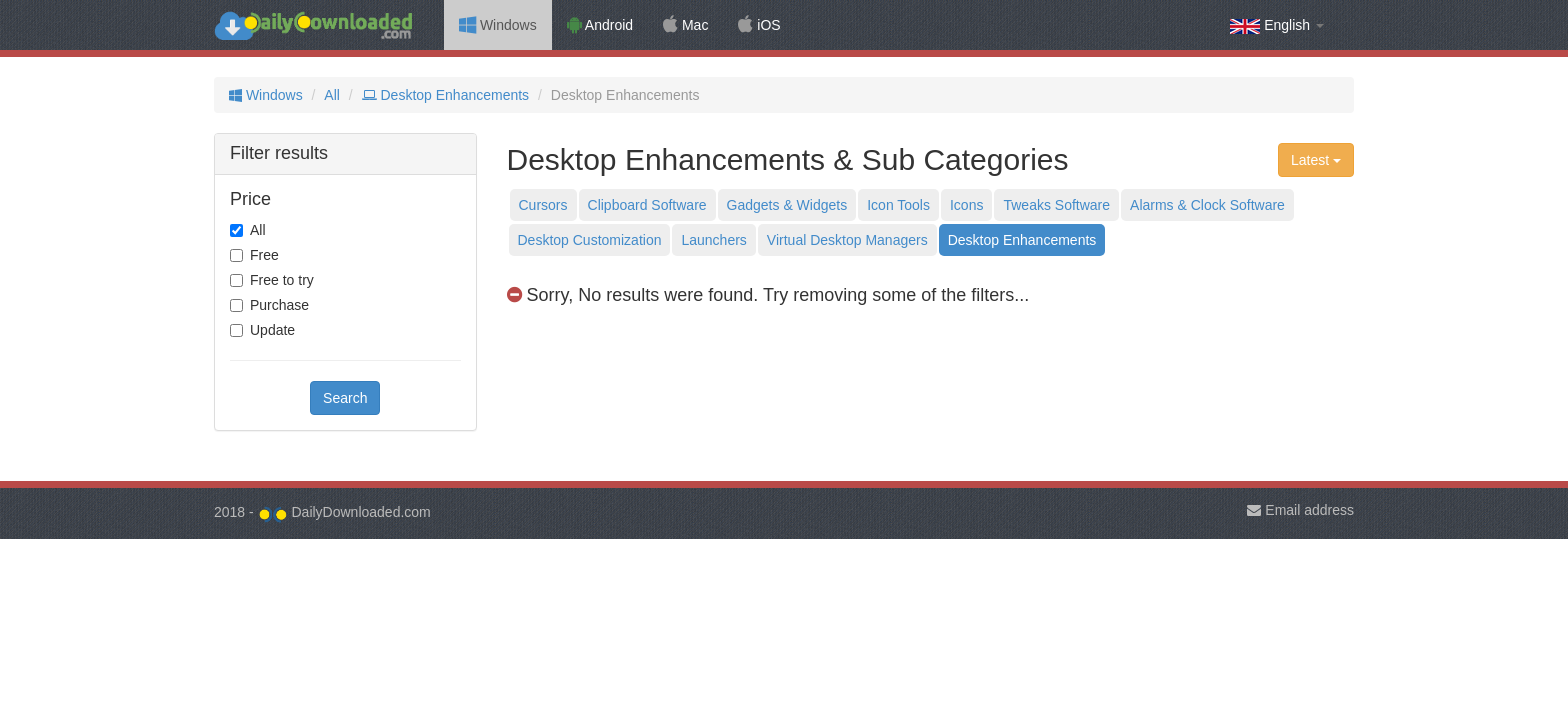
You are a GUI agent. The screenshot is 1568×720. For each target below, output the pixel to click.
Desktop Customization (590, 240)
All (332, 95)
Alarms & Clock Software (1207, 205)
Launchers (713, 240)
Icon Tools (898, 205)
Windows (498, 25)
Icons (966, 205)
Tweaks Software (1056, 205)
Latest (1316, 160)
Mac (685, 25)
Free (264, 255)
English (1277, 25)
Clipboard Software (647, 205)
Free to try (282, 280)
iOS (759, 25)
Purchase (279, 305)
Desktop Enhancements (446, 95)
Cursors (543, 205)
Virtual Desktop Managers (847, 240)
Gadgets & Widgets (787, 205)
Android (600, 25)
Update (272, 330)
